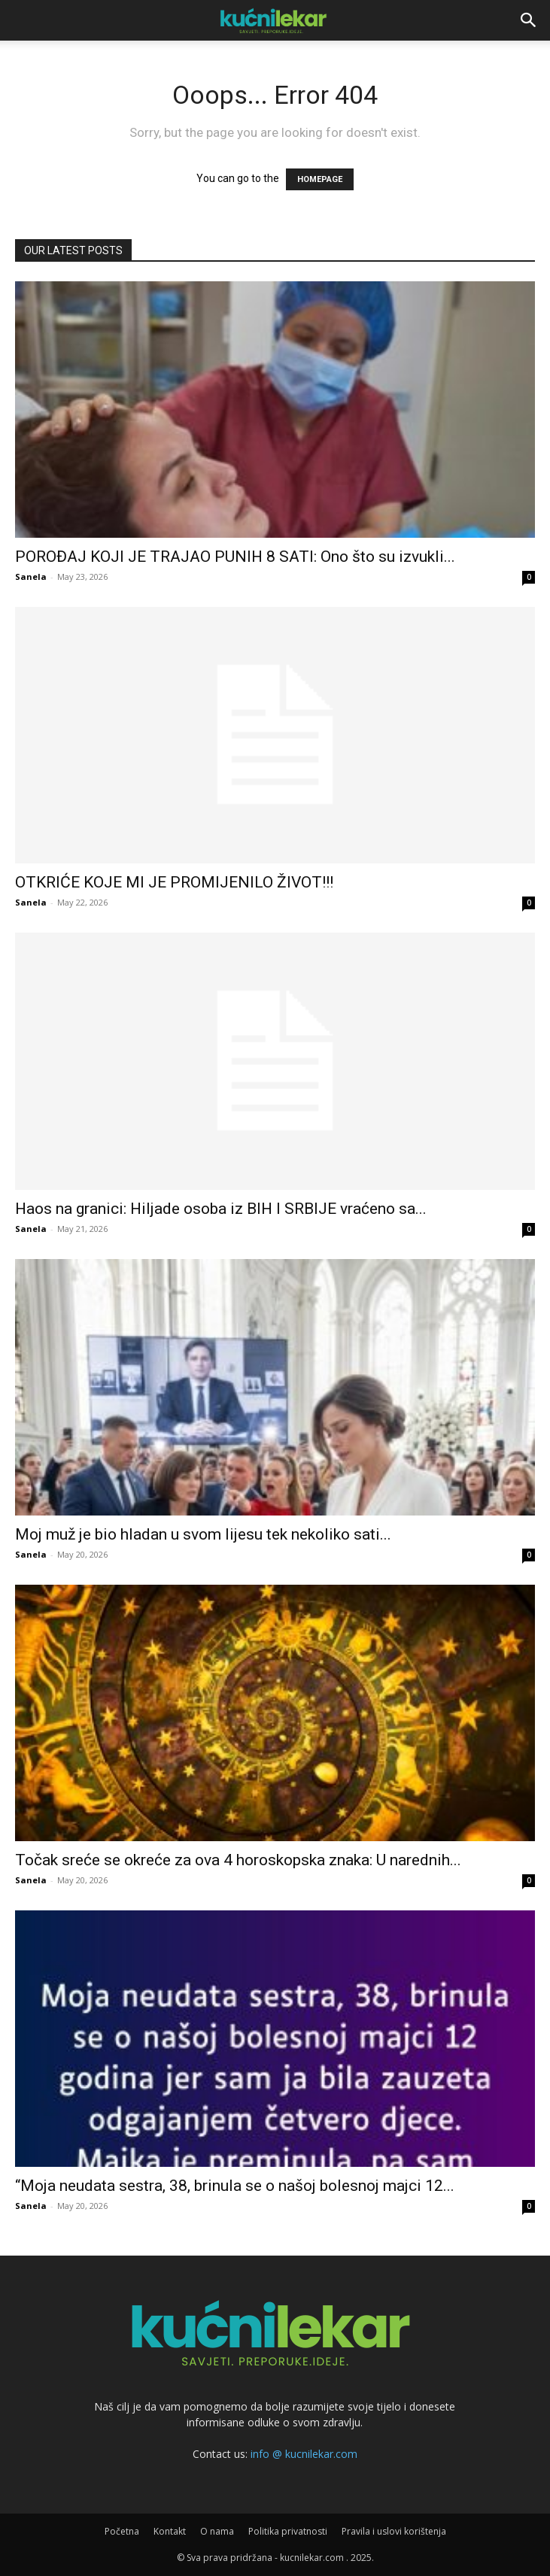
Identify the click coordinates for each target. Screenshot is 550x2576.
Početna (122, 2531)
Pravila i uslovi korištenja (394, 2531)
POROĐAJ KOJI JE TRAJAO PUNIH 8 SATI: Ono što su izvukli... (235, 557)
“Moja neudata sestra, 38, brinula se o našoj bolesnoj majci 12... (234, 2186)
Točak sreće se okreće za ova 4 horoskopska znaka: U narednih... (238, 1860)
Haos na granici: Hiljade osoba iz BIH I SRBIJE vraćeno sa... (221, 1209)
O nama (217, 2531)
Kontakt (169, 2531)
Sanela (31, 576)
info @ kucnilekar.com (304, 2454)
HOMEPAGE (319, 179)
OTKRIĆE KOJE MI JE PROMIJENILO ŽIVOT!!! (174, 882)
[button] (529, 20)
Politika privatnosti (287, 2531)
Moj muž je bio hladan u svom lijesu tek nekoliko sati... (203, 1534)
